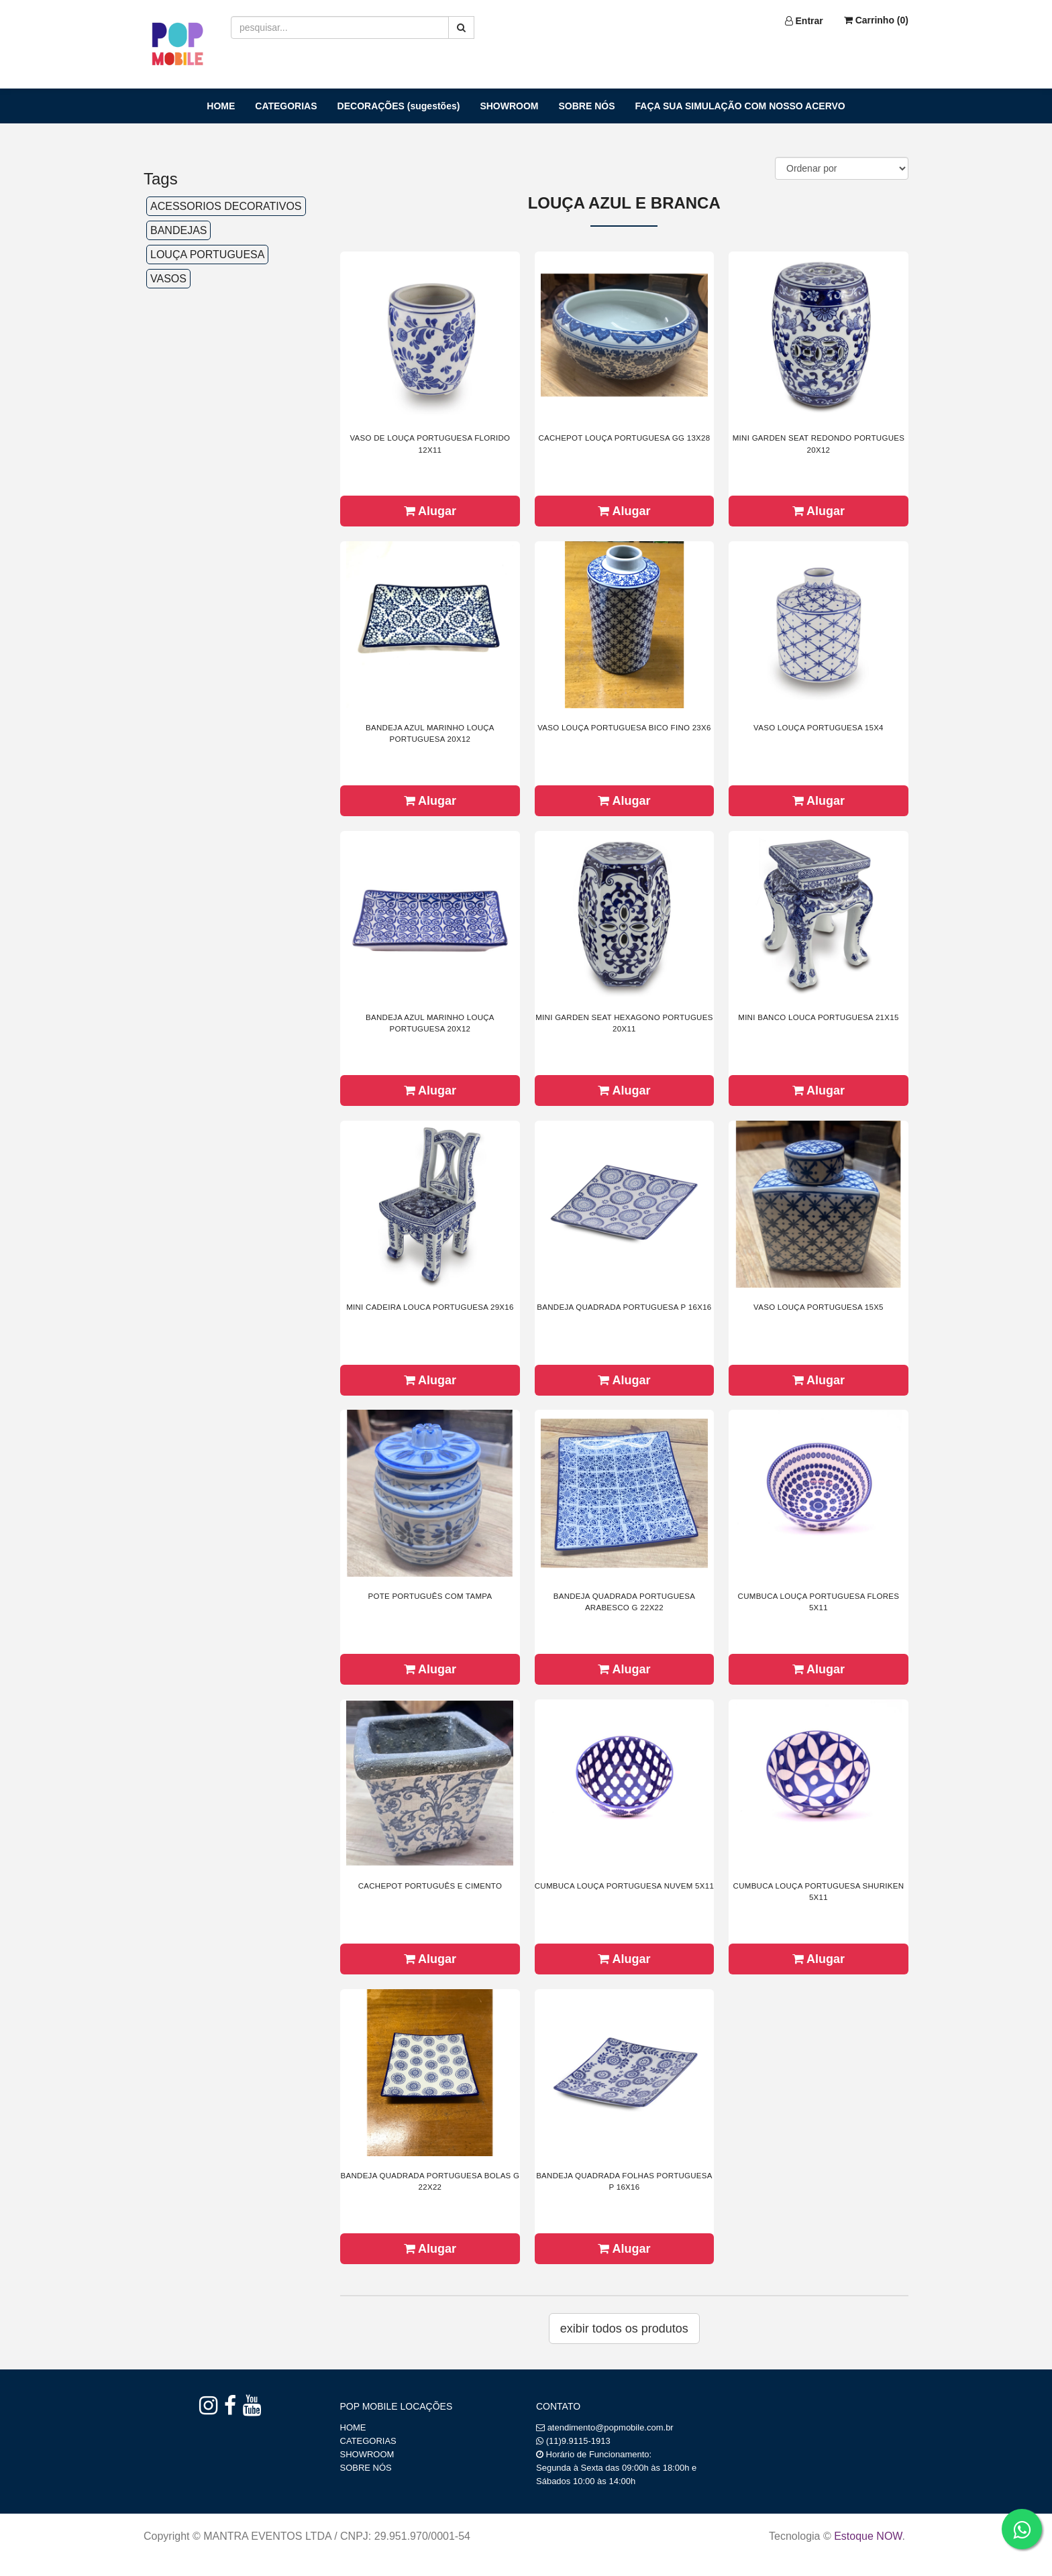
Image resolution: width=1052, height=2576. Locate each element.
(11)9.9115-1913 (578, 2441)
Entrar (804, 20)
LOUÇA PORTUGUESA (207, 254)
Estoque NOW (868, 2536)
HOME (221, 106)
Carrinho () (876, 20)
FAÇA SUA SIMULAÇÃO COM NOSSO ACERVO (740, 106)
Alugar (430, 511)
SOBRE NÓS (587, 106)
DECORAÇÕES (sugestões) (398, 106)
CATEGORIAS (286, 106)
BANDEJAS (178, 230)
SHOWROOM (509, 106)
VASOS (168, 278)
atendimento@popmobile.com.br (610, 2427)
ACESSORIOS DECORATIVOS (226, 206)
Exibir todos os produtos (624, 2328)
